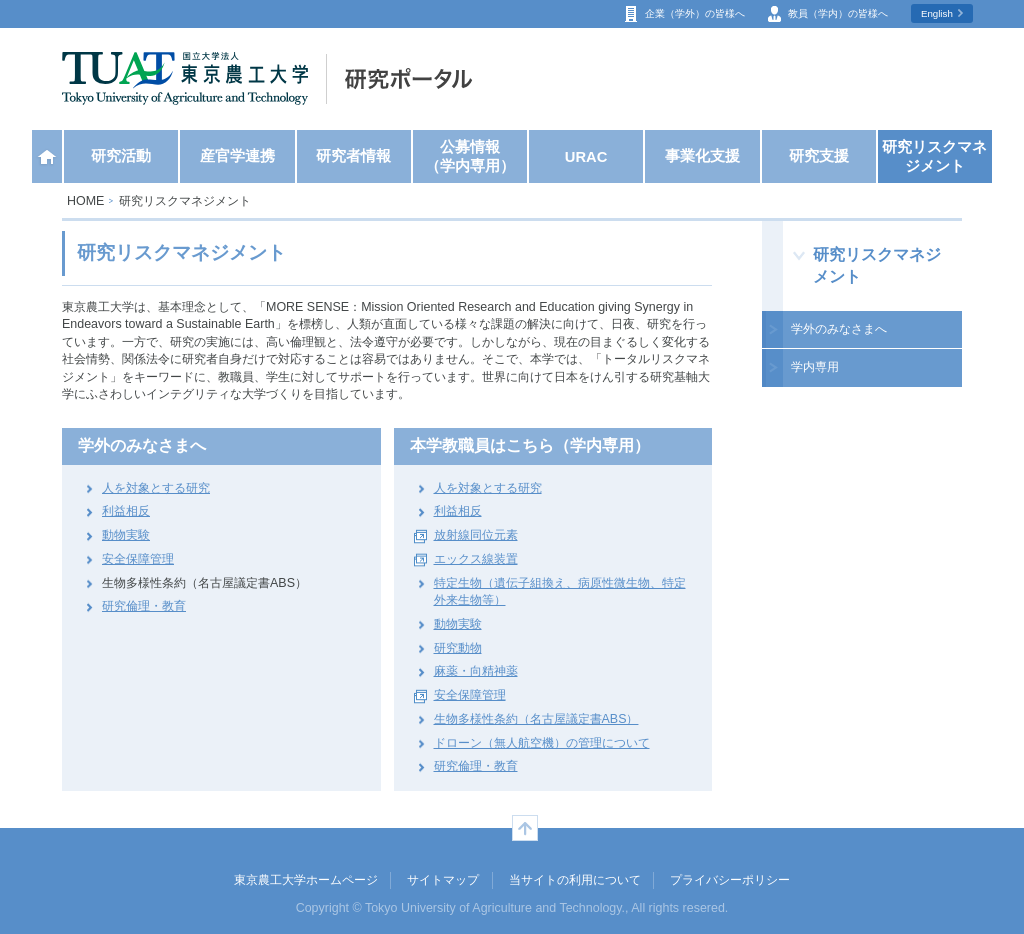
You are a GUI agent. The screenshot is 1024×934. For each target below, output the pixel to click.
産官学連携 (237, 156)
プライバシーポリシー (730, 880)
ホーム (47, 156)
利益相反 (126, 511)
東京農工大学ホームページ (306, 880)
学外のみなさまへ (839, 329)
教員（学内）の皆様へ (838, 13)
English (937, 13)
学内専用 (815, 367)
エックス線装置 (476, 559)
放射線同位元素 (476, 535)
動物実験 (126, 535)
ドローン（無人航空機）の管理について (542, 743)
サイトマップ (443, 880)
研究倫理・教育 (144, 606)
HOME (85, 201)
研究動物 (458, 648)
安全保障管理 (138, 559)
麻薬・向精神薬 (476, 671)
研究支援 (819, 156)
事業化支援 (702, 156)
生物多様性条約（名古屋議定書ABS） (536, 719)
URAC (586, 157)
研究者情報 (353, 156)
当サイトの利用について (575, 880)
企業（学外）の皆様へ (695, 13)
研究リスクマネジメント (934, 156)
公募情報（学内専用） (470, 156)
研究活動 (121, 156)
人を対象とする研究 (156, 488)
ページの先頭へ (525, 828)
